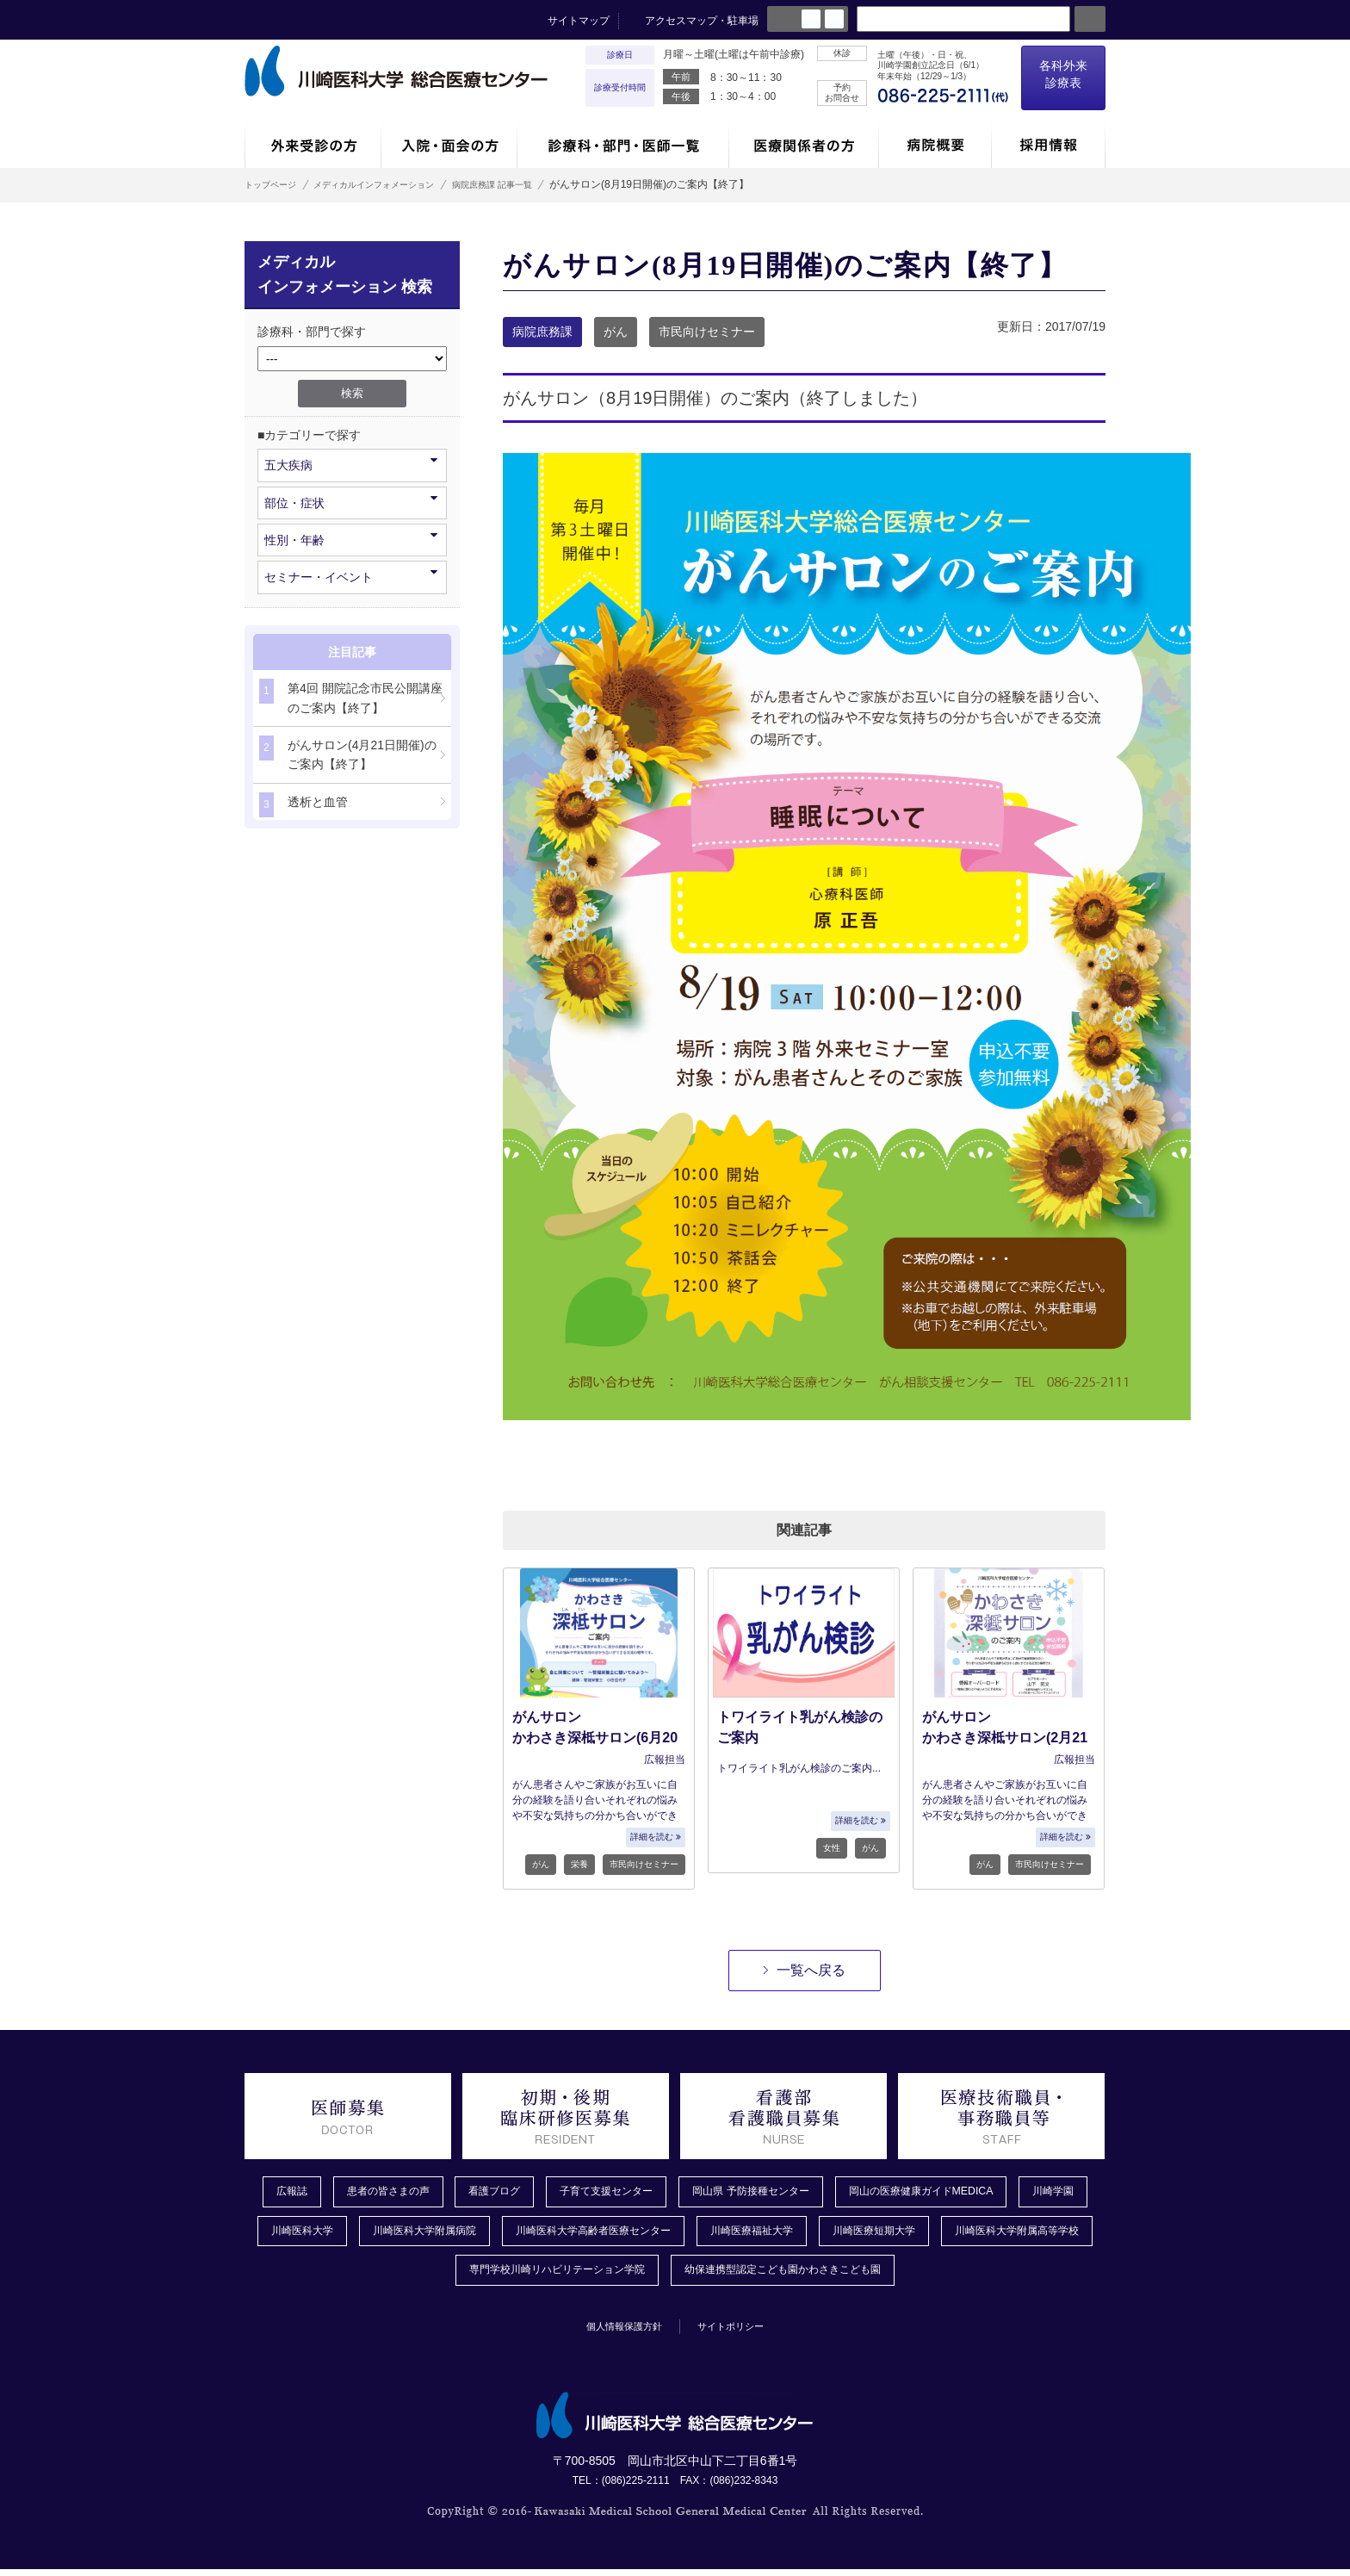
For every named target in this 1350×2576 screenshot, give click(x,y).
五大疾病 (350, 464)
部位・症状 (350, 501)
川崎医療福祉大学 (897, 2234)
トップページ (276, 184)
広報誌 (292, 2193)
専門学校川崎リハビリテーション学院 (632, 2276)
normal (811, 18)
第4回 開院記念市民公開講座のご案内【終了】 (351, 696)
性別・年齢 (350, 539)
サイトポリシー (741, 2332)
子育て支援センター (639, 2193)
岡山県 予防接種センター (802, 2193)
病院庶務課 (542, 331)
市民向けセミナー (707, 331)
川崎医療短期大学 (1033, 2234)
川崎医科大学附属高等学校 (418, 2276)
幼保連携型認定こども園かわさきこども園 (889, 2276)
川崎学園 (293, 2234)
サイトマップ (579, 21)
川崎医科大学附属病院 (528, 2234)
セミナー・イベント (350, 576)
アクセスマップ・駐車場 (702, 21)
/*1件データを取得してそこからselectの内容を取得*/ (352, 358)
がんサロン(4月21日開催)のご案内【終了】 (348, 753)
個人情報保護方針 (615, 2332)
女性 (831, 1848)
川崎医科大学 (392, 2234)
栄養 (579, 1864)
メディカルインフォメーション (403, 184)
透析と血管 (303, 804)
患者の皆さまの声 (398, 2193)
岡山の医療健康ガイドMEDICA (991, 2193)
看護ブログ (516, 2193)
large (834, 18)
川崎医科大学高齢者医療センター (719, 2234)
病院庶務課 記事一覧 (547, 184)
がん (616, 331)
